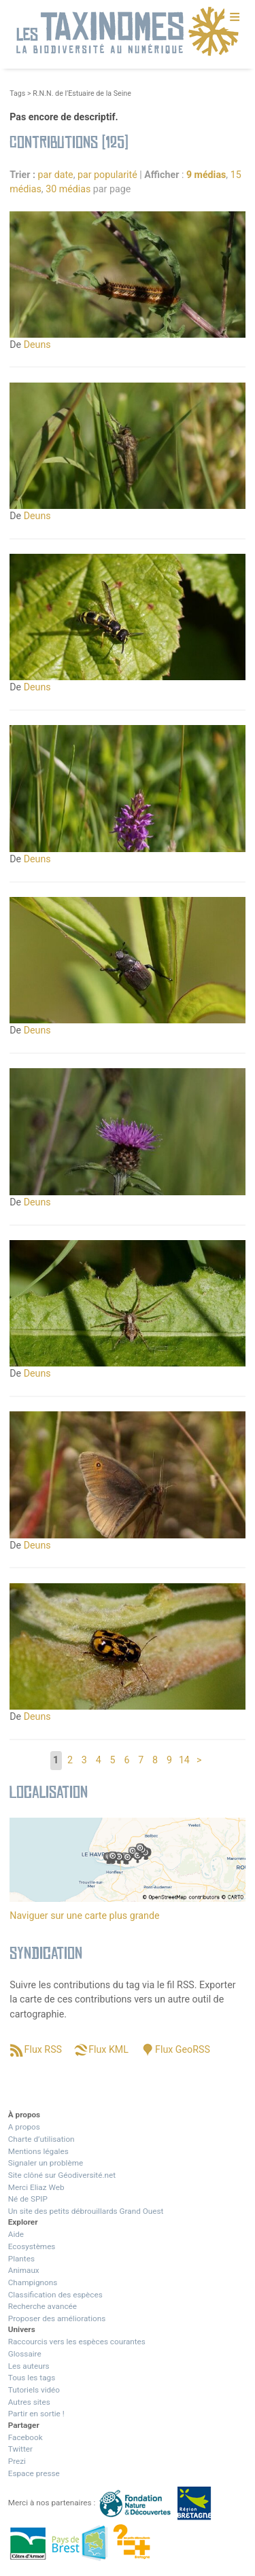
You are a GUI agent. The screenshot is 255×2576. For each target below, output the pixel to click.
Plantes (21, 2258)
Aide (16, 2234)
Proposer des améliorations (57, 2318)
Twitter (20, 2449)
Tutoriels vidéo (34, 2390)
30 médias (68, 188)
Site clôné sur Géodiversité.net (62, 2175)
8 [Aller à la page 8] (155, 1759)
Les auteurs (29, 2366)
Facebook (25, 2437)
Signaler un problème (45, 2163)
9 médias (206, 174)
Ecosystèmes (32, 2246)
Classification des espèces (55, 2294)
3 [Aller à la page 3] (84, 1759)
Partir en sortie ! (36, 2413)
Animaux (23, 2270)
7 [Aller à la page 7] (140, 1759)
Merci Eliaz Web (36, 2187)
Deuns (37, 344)
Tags (17, 93)
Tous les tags (31, 2377)
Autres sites (29, 2402)
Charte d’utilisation (41, 2139)
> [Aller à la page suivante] (199, 1759)
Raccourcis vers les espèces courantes (77, 2341)
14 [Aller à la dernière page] (184, 1759)
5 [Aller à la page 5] (113, 1759)
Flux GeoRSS (182, 2049)
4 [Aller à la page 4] (98, 1759)
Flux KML (108, 2049)
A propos (24, 2127)
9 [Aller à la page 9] (169, 1759)
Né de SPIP (28, 2199)
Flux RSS (43, 2049)
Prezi (17, 2461)
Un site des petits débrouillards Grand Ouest (86, 2211)
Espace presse (34, 2473)
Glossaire (24, 2354)
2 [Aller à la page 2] (70, 1759)
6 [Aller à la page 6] (126, 1759)
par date (55, 174)
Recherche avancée (42, 2306)
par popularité (107, 174)
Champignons (33, 2282)
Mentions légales (38, 2151)
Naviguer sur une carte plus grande (84, 1915)
